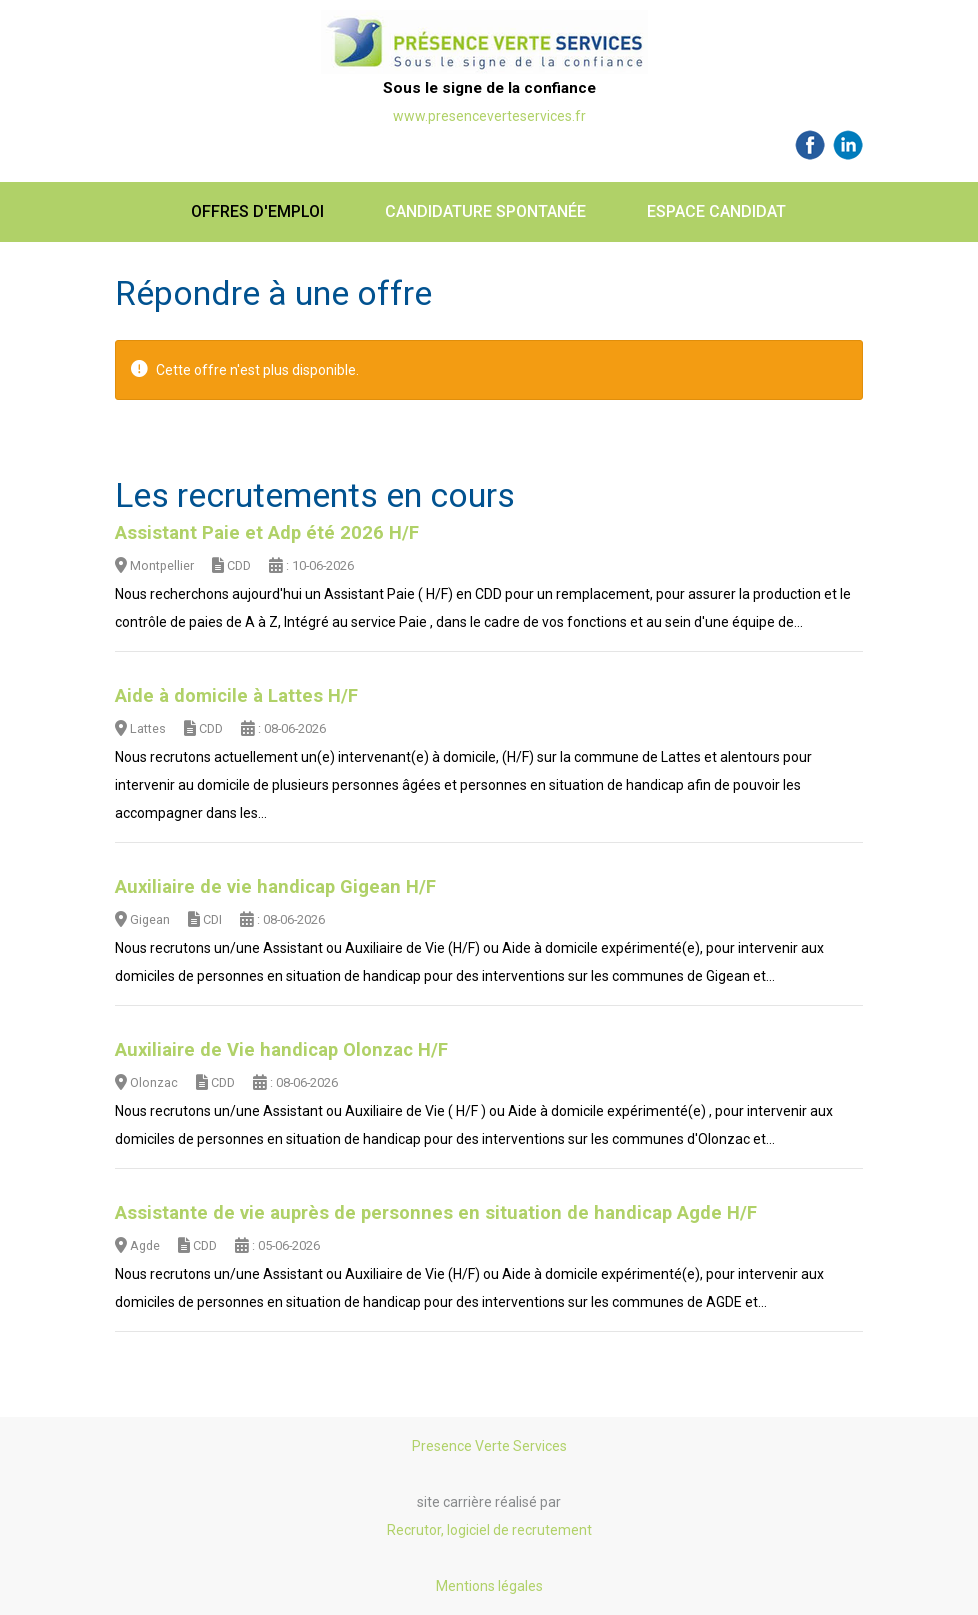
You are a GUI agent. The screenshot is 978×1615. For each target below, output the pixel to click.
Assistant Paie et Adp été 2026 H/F (267, 533)
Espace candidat (716, 211)
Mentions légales (489, 1586)
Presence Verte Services (489, 1446)
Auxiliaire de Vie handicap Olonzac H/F (281, 1050)
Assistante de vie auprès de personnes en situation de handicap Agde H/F (436, 1213)
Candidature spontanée (485, 211)
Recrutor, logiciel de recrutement (489, 1530)
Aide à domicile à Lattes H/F (236, 696)
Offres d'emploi (257, 211)
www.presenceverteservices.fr (489, 116)
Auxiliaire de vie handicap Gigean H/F (275, 887)
